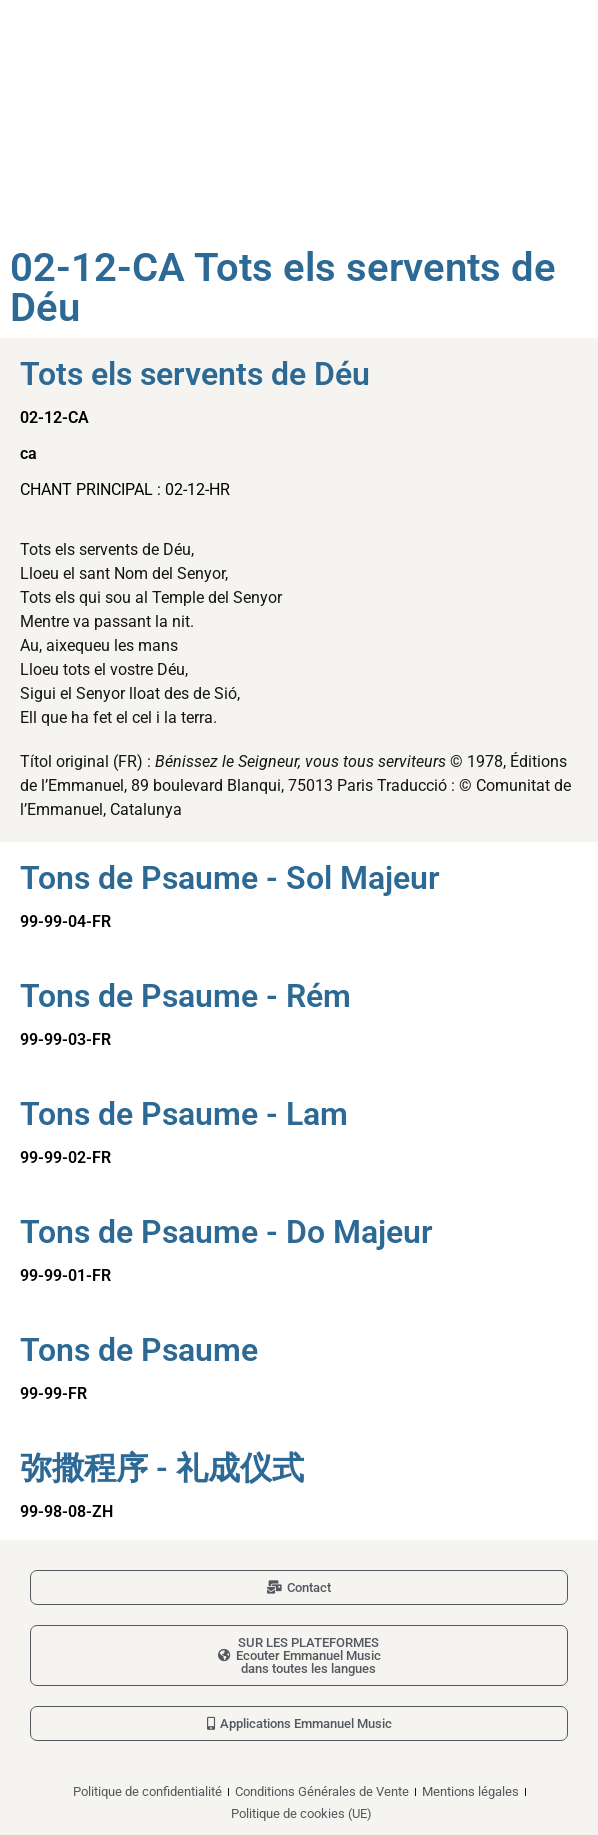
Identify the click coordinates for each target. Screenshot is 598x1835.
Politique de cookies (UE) (301, 1813)
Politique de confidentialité (147, 1791)
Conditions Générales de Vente (322, 1791)
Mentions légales (470, 1791)
